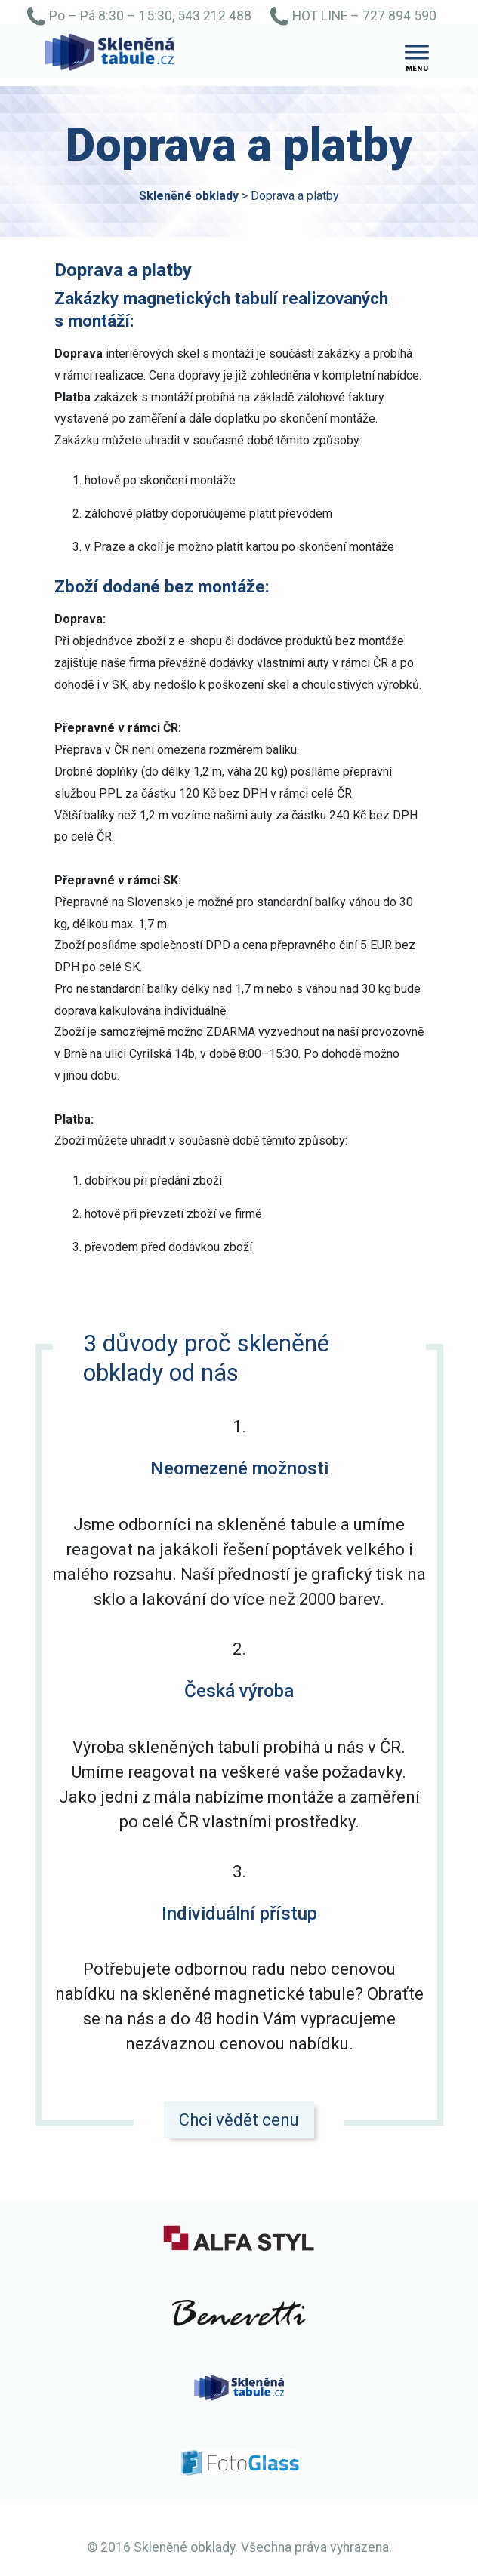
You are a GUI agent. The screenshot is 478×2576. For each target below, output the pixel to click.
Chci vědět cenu (239, 2119)
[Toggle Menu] (417, 52)
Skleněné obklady (189, 196)
